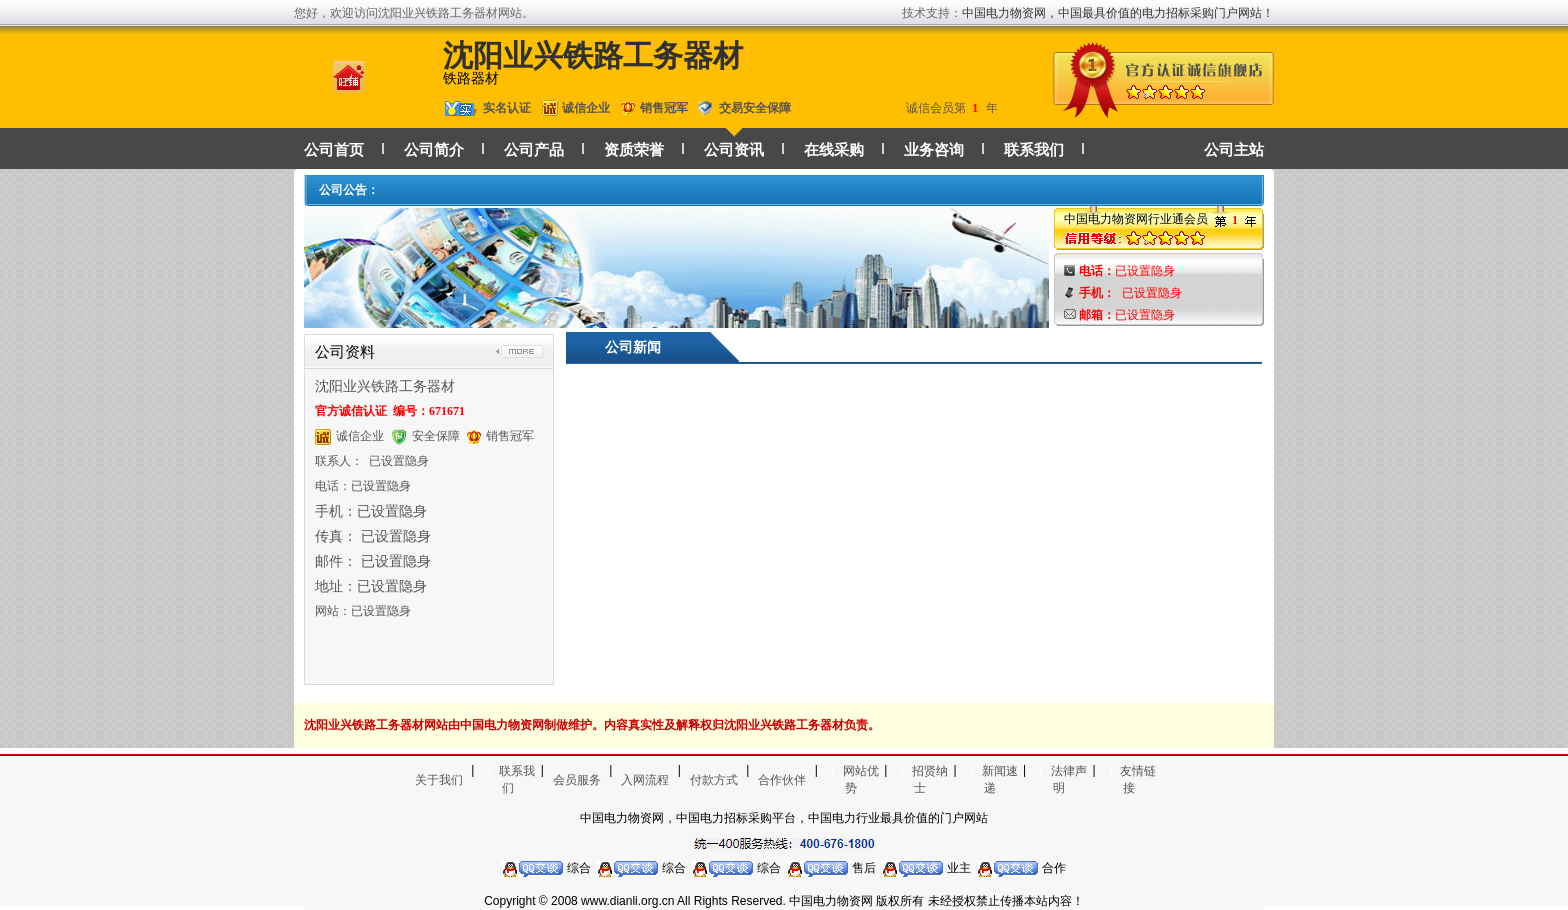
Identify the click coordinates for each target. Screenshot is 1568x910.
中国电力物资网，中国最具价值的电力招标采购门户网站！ (1118, 13)
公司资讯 (734, 150)
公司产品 (534, 150)
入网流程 (645, 780)
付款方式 (714, 780)
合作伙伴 (782, 780)
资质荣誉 (634, 150)
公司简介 (434, 150)
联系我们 (1034, 150)
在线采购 (834, 150)
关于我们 (439, 780)
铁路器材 (471, 78)
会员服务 (577, 780)
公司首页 (334, 150)
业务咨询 (934, 150)
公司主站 (1234, 150)
